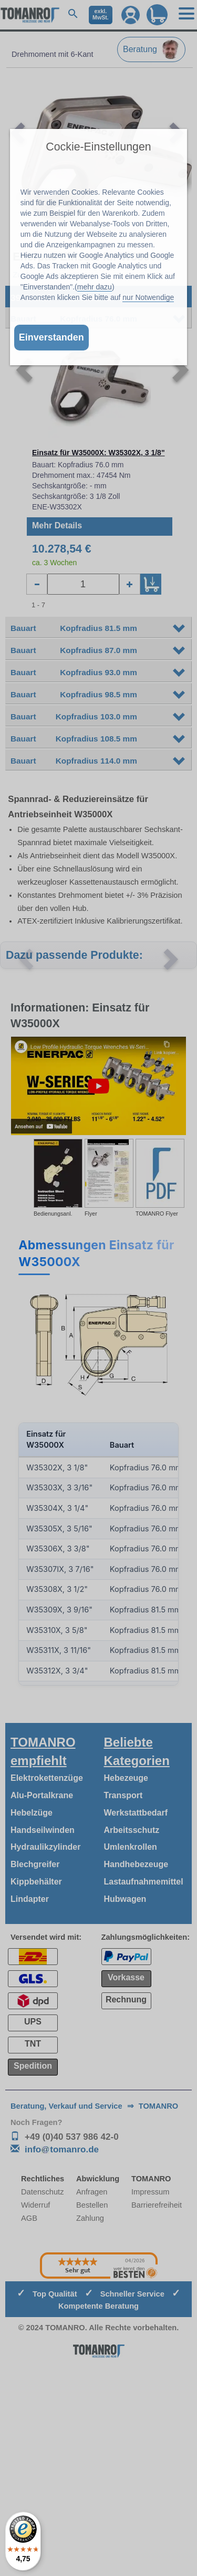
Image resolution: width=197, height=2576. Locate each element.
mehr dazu (94, 287)
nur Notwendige (148, 297)
